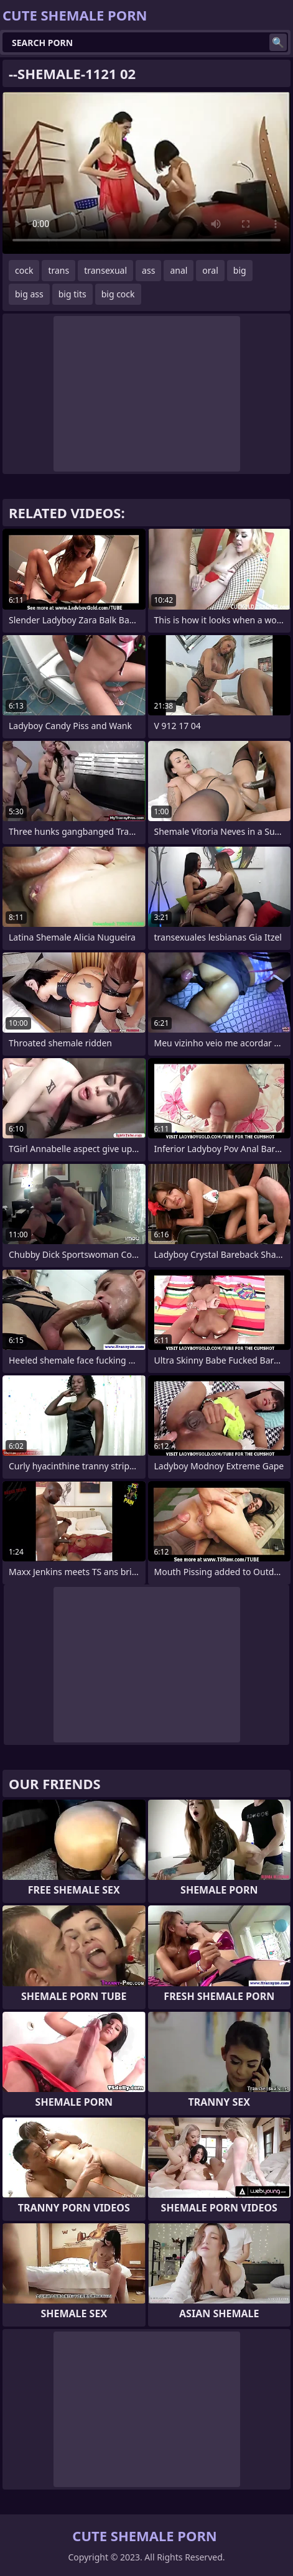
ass (148, 270)
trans (58, 270)
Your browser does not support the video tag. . (146, 173)
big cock (118, 294)
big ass (29, 294)
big (239, 270)
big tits (72, 294)
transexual (105, 270)
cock (24, 270)
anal (178, 270)
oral (210, 270)
